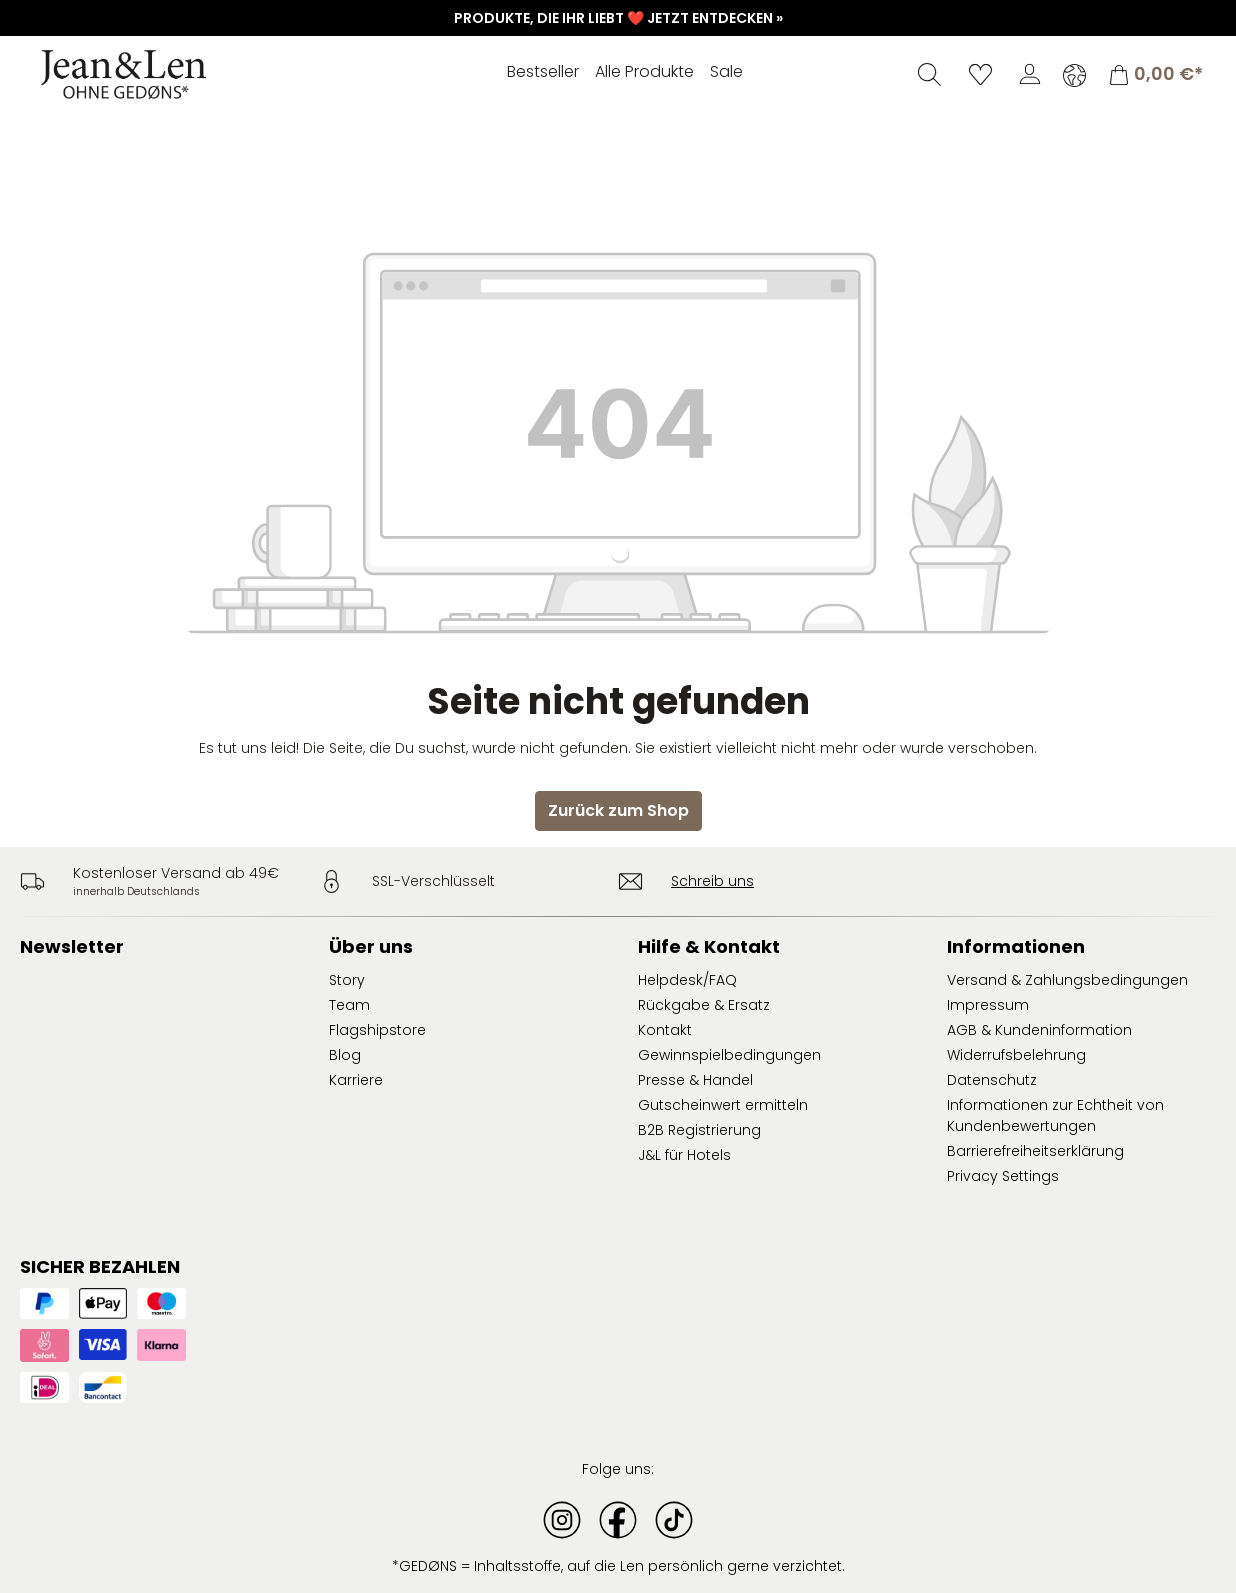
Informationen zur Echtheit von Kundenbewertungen (1055, 1115)
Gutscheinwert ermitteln (723, 1105)
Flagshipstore (377, 1030)
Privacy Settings (1003, 1176)
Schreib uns (712, 881)
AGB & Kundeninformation (1039, 1030)
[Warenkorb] (1155, 74)
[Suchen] (929, 74)
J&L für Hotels (684, 1155)
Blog (345, 1055)
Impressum (988, 1005)
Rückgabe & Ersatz (704, 1005)
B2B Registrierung (699, 1130)
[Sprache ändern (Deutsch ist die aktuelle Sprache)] (1074, 75)
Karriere (356, 1080)
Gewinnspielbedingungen (729, 1055)
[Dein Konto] (1030, 74)
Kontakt (665, 1030)
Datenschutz (992, 1080)
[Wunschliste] (980, 74)
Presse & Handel (695, 1080)
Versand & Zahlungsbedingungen (1067, 980)
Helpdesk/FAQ (687, 980)
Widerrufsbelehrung (1016, 1055)
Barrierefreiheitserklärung (1035, 1151)
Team (349, 1005)
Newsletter (72, 946)
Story (347, 980)
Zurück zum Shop (618, 810)
